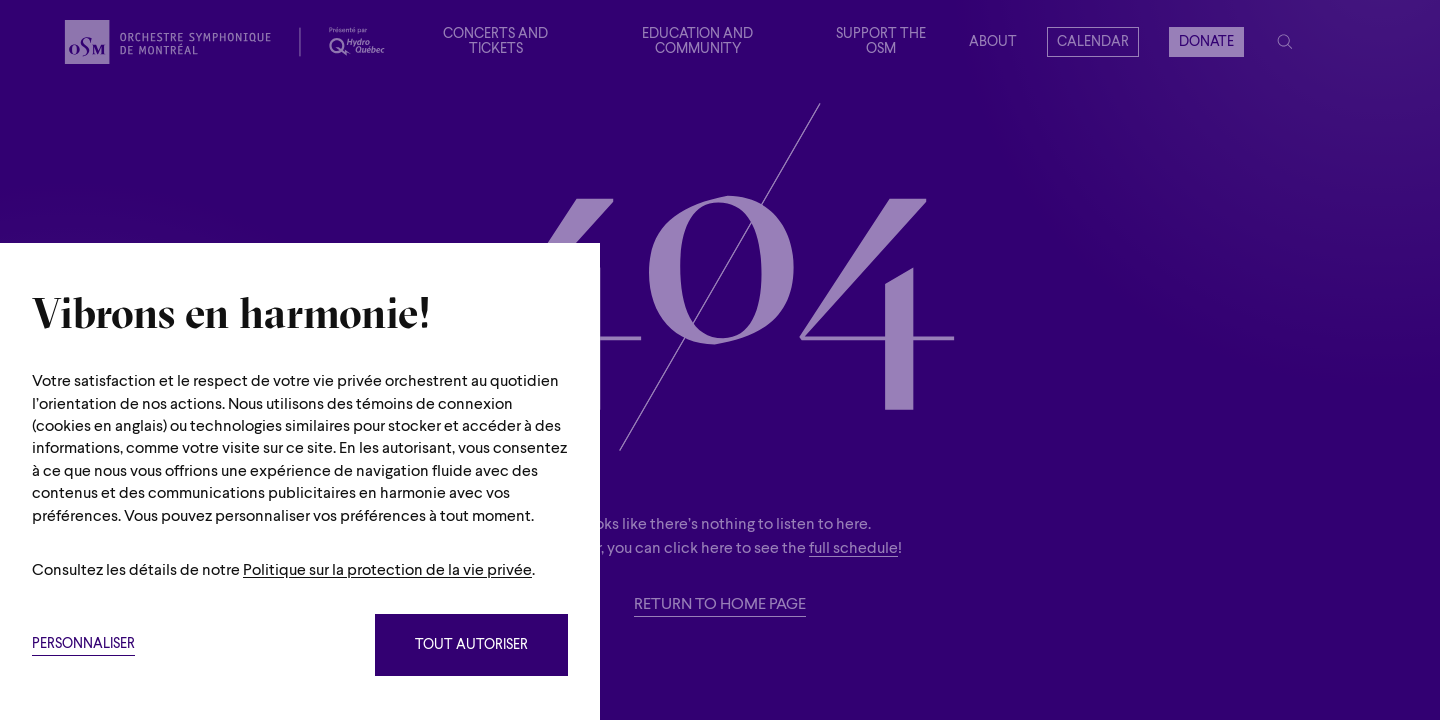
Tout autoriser (471, 645)
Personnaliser (83, 644)
